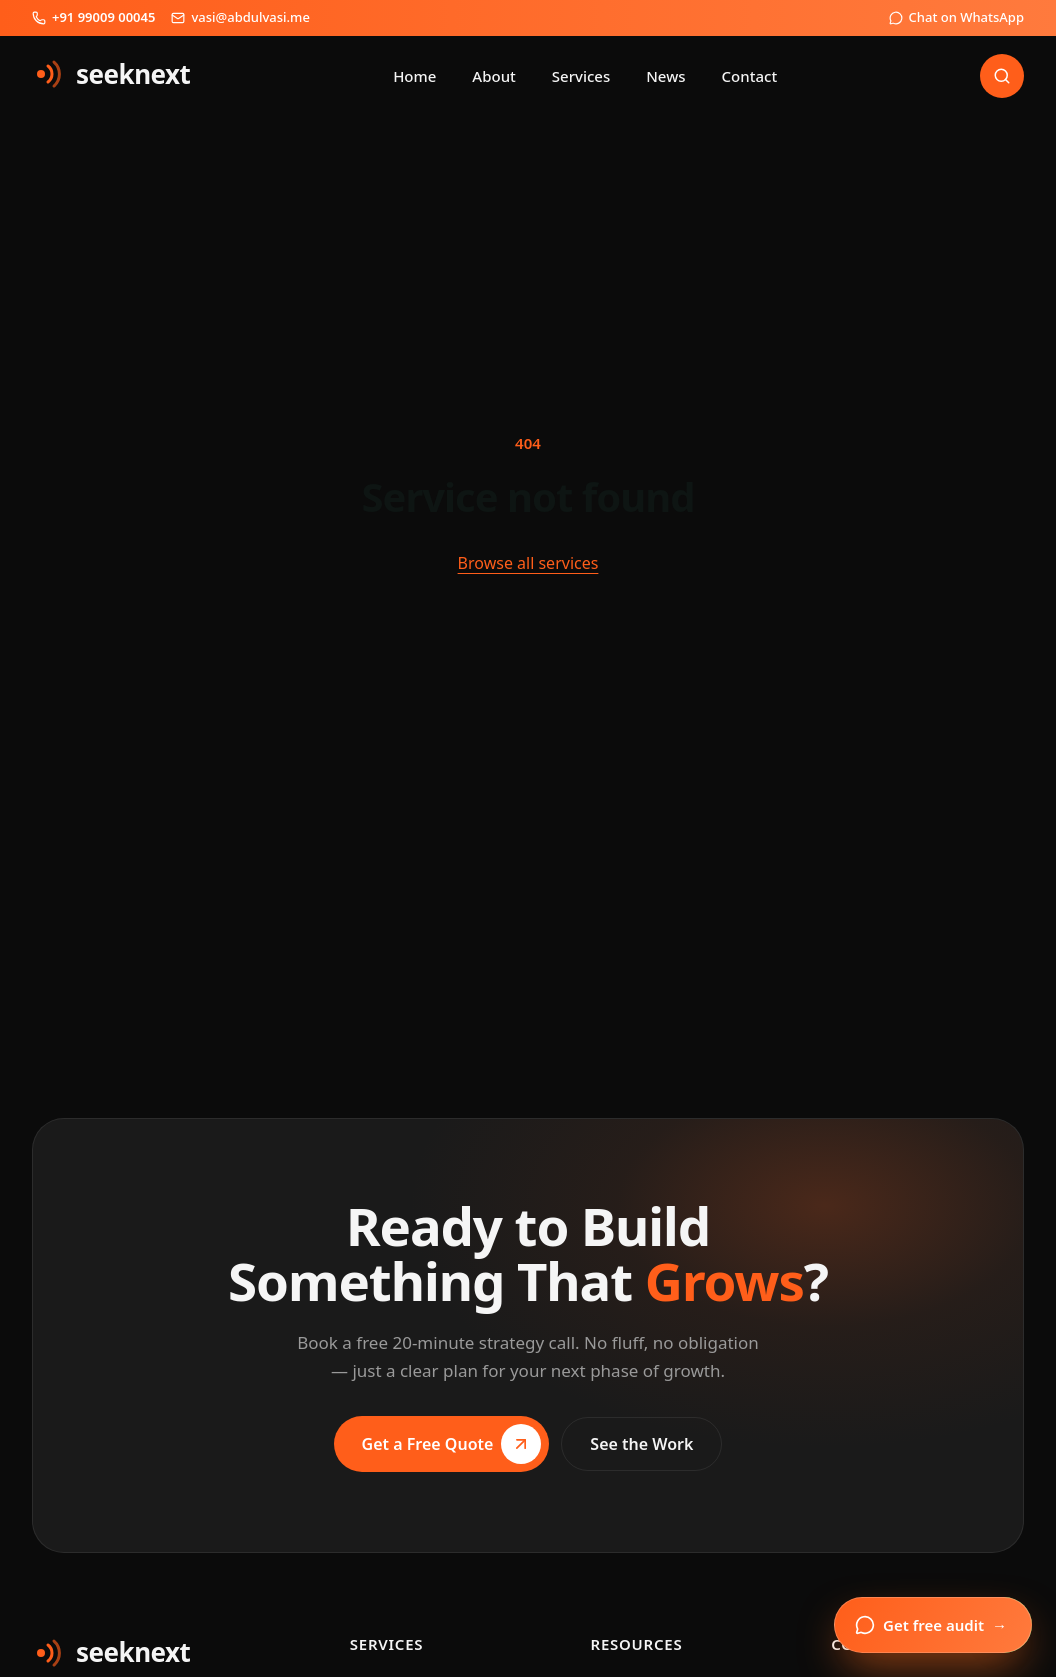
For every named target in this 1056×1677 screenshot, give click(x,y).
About (493, 76)
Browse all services (528, 563)
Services (581, 76)
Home (414, 76)
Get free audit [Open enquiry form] (931, 1625)
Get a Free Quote (452, 1444)
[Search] (1002, 76)
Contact (750, 76)
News (665, 76)
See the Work (641, 1444)
